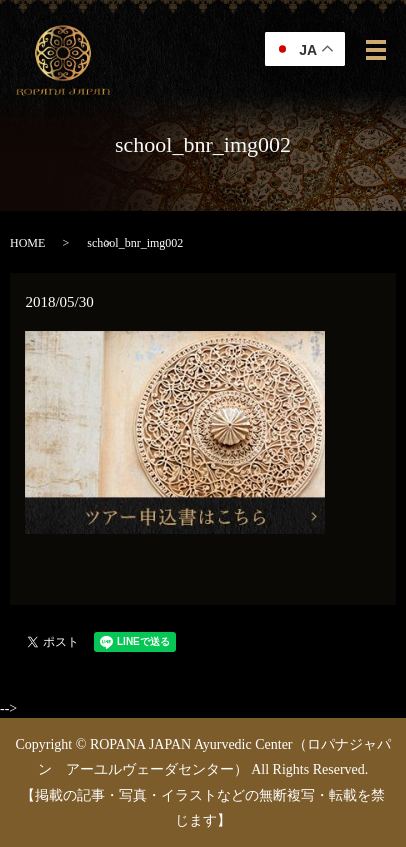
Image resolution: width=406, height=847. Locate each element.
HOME (27, 243)
